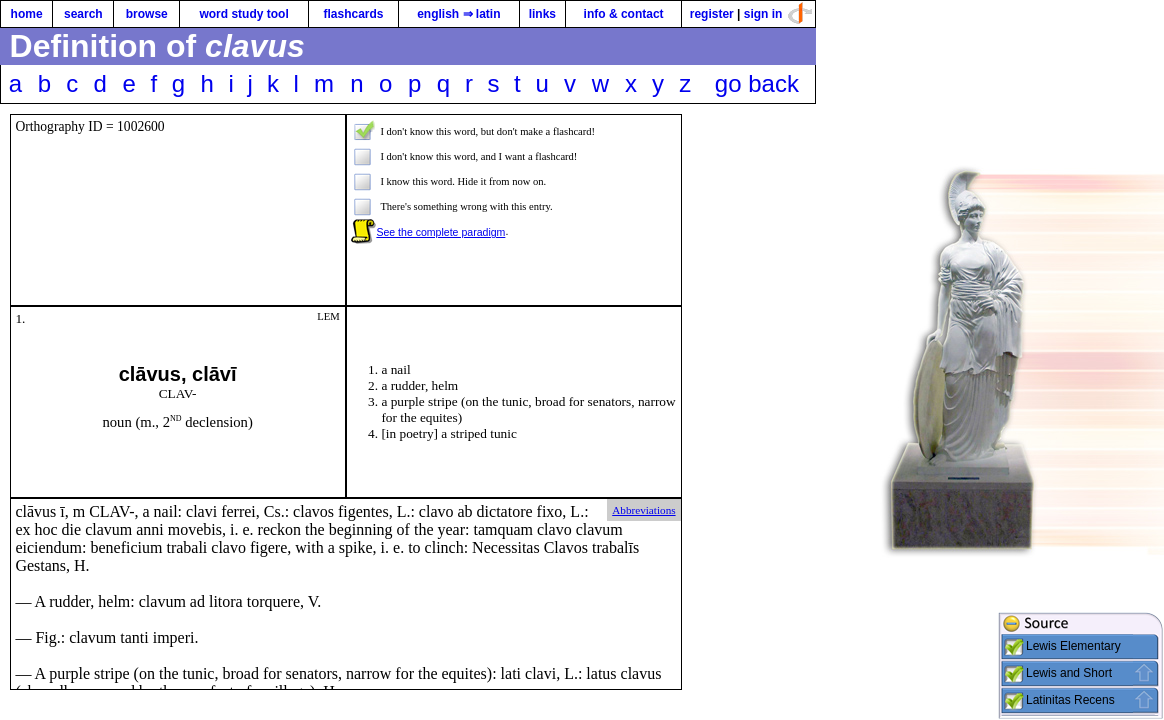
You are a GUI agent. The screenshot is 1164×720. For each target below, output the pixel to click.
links (542, 14)
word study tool (243, 14)
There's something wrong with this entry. (466, 206)
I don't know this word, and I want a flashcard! (478, 156)
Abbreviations (643, 510)
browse (147, 14)
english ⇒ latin (458, 14)
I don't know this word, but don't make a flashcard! (487, 131)
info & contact (624, 14)
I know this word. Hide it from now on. (463, 181)
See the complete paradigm (440, 232)
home (27, 14)
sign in (763, 14)
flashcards (353, 14)
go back (757, 83)
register (712, 14)
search (83, 14)
